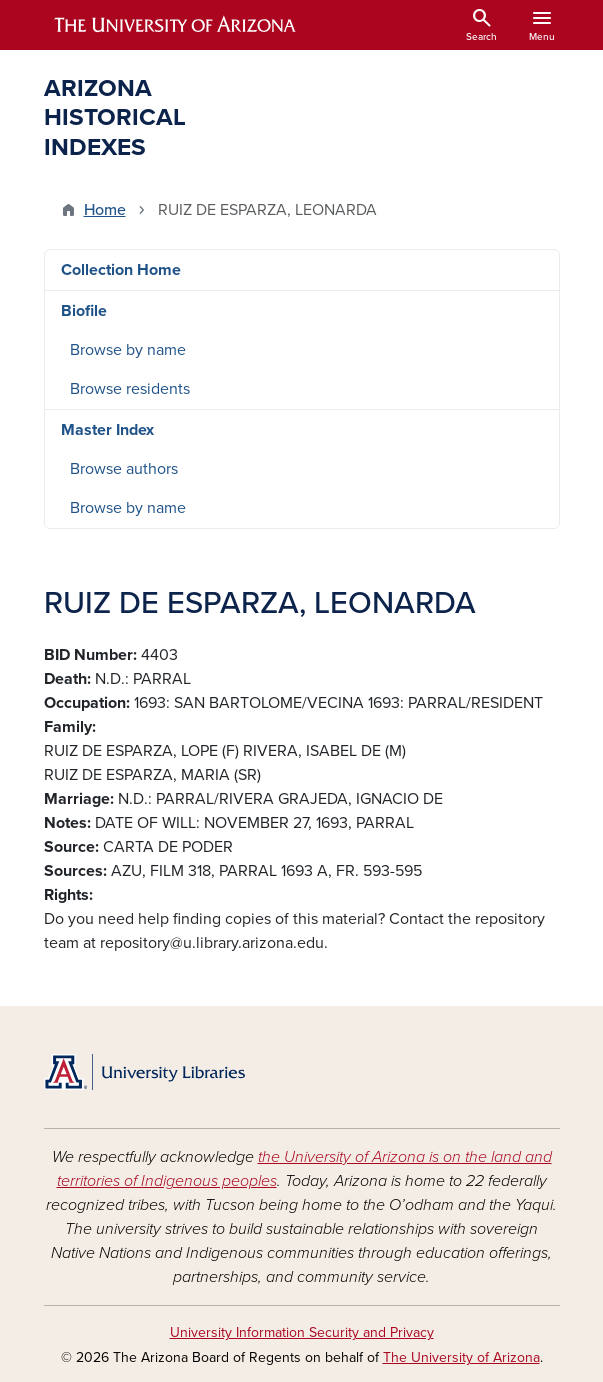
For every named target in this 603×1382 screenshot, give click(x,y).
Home (105, 210)
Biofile (84, 311)
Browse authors (124, 469)
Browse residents (130, 389)
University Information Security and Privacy (302, 1332)
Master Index (107, 430)
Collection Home (121, 270)
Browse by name (128, 350)
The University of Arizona (461, 1357)
